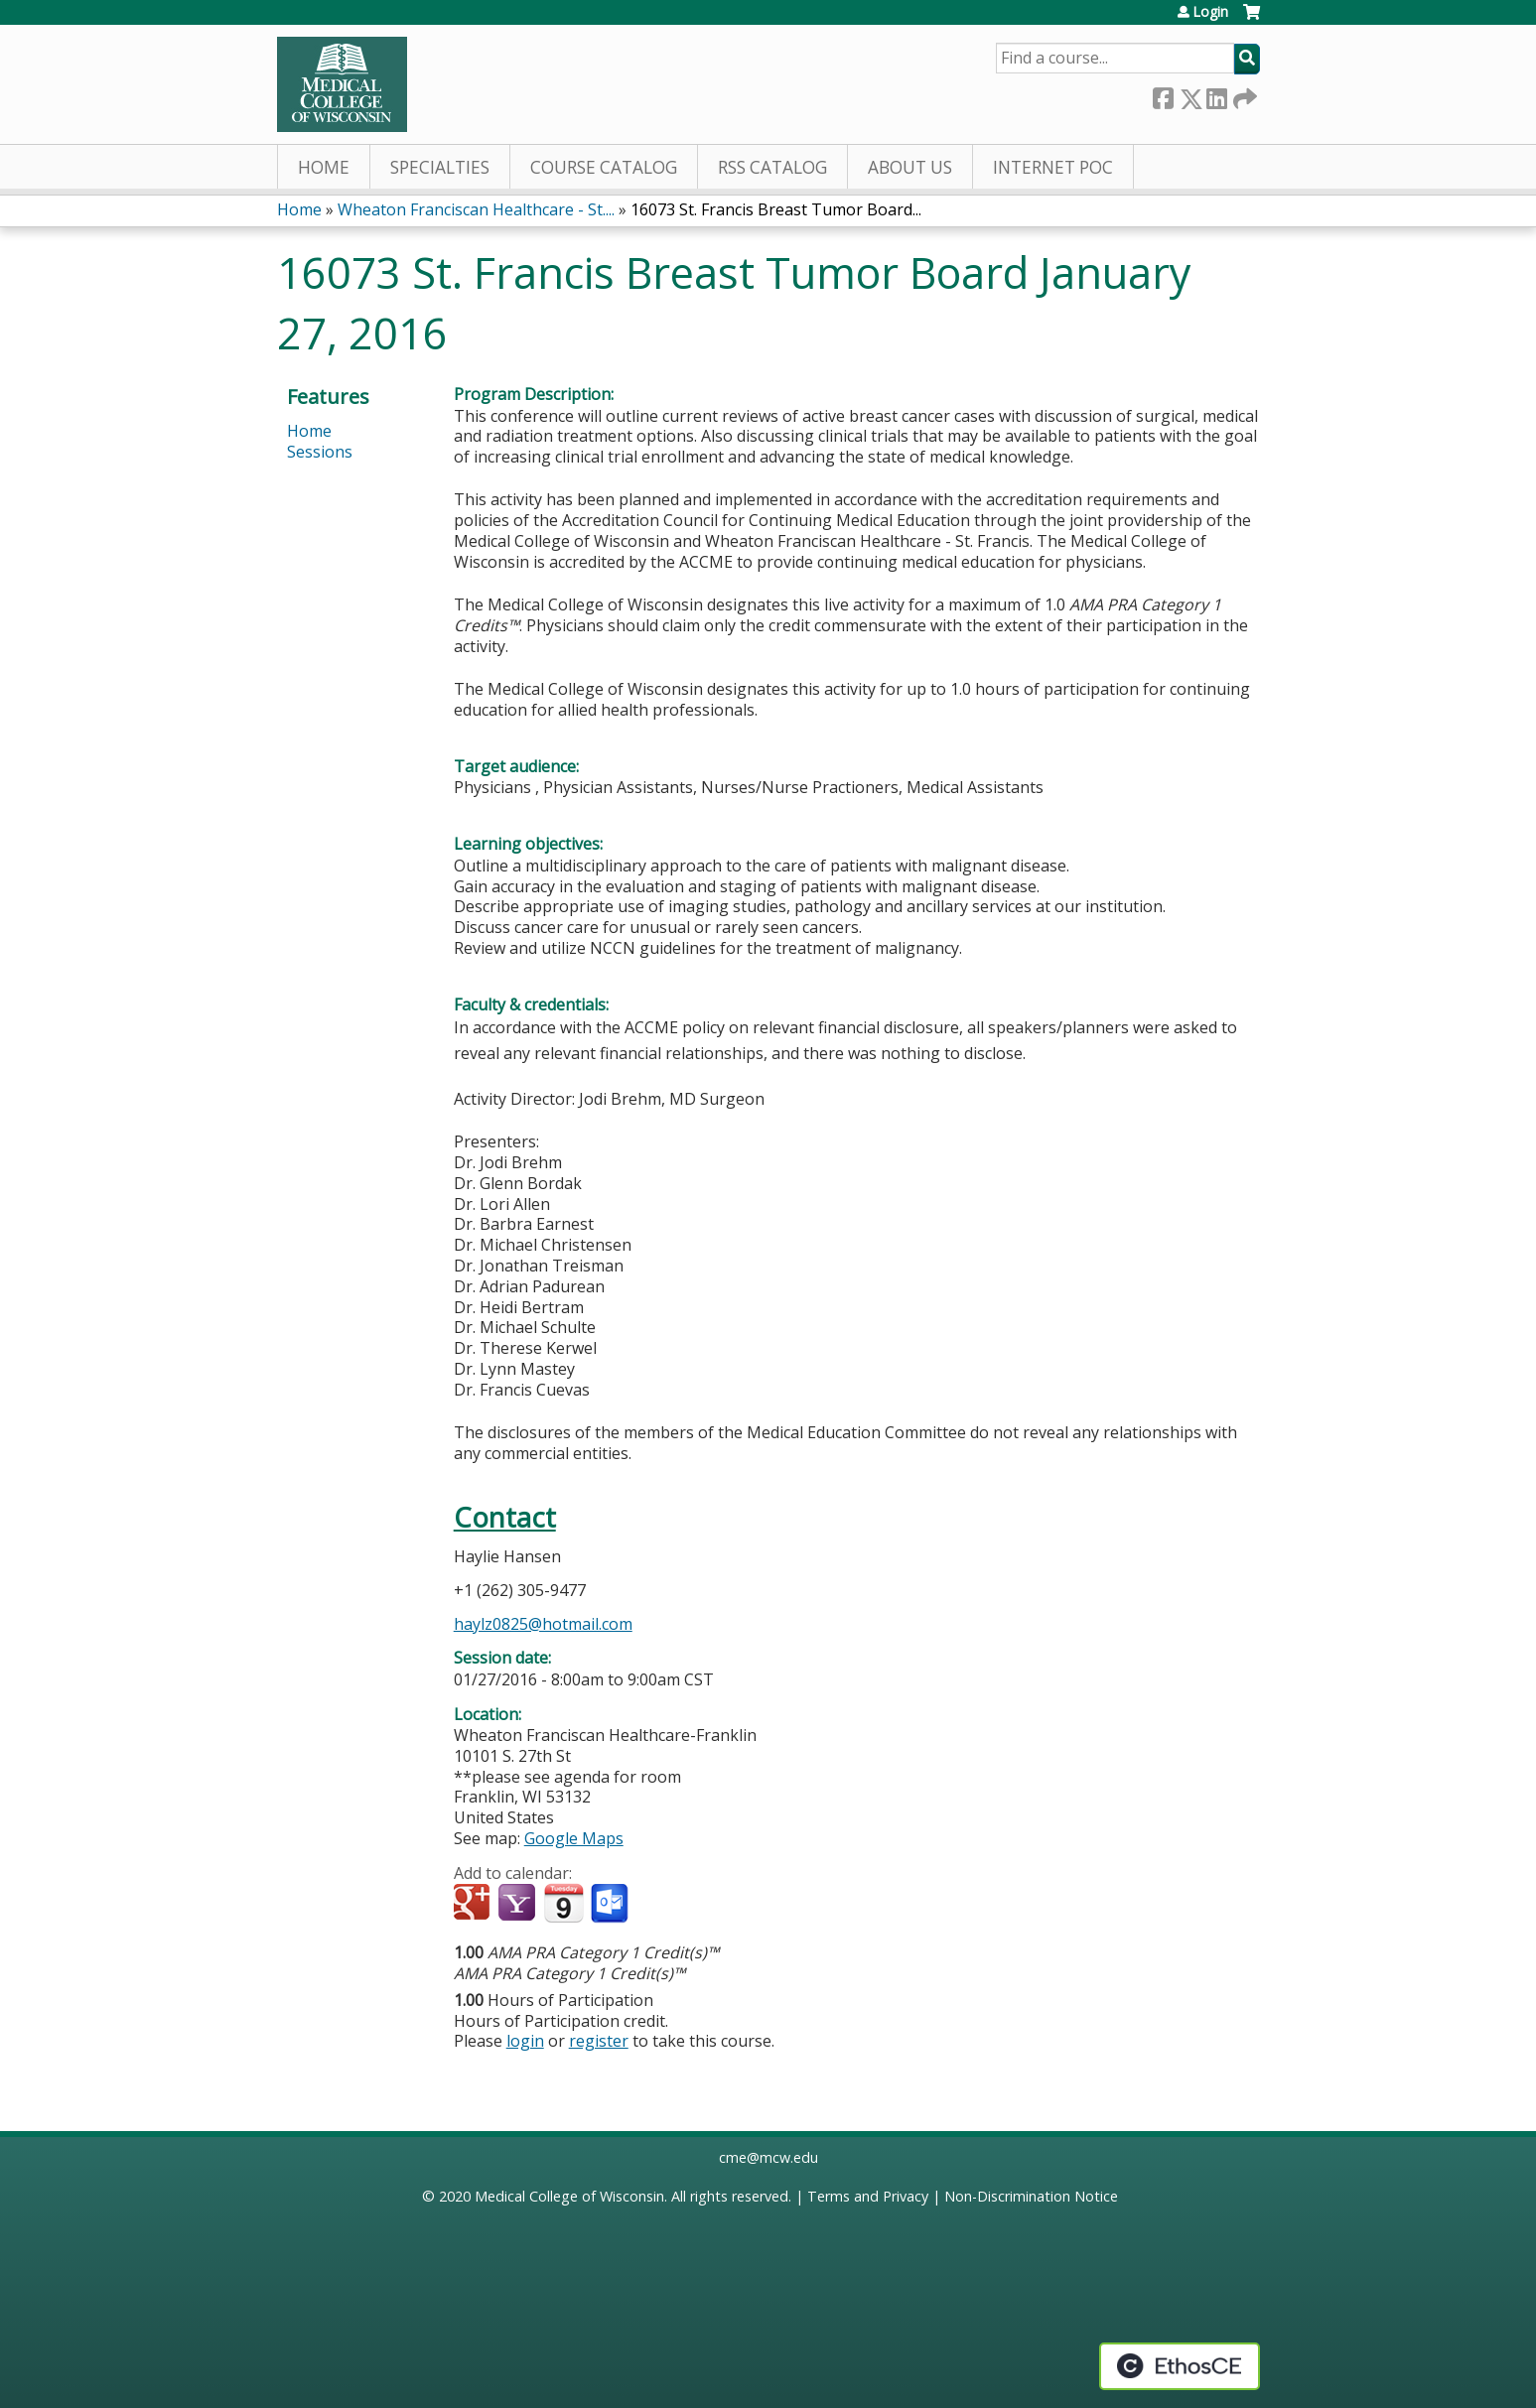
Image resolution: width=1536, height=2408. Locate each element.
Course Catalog (603, 167)
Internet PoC (1053, 167)
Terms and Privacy (867, 2196)
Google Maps (574, 1838)
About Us (910, 167)
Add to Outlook (611, 1904)
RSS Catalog (772, 167)
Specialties (439, 167)
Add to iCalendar (563, 1903)
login (525, 2041)
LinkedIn (1216, 94)
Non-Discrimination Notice (1031, 2196)
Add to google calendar (474, 1904)
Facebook (1163, 94)
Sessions (319, 452)
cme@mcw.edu (768, 2157)
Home (323, 167)
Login (1210, 12)
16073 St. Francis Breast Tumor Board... (775, 209)
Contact (505, 1517)
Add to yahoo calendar (518, 1904)
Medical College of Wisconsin (569, 2196)
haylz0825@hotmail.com (543, 1624)
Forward (1243, 94)
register (598, 2041)
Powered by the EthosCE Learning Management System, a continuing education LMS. (1179, 2366)
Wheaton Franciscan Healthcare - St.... (476, 209)
